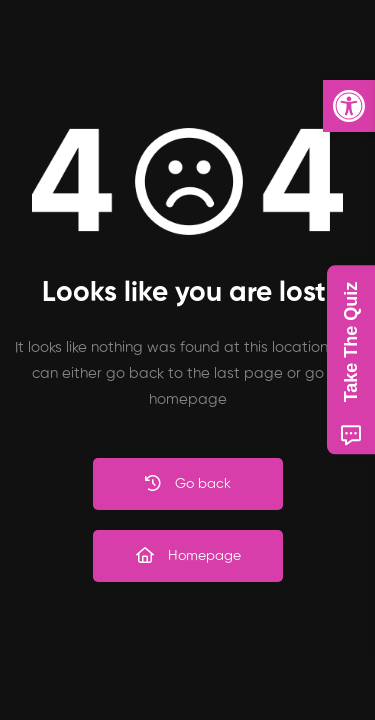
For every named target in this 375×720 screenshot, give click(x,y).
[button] (349, 106)
